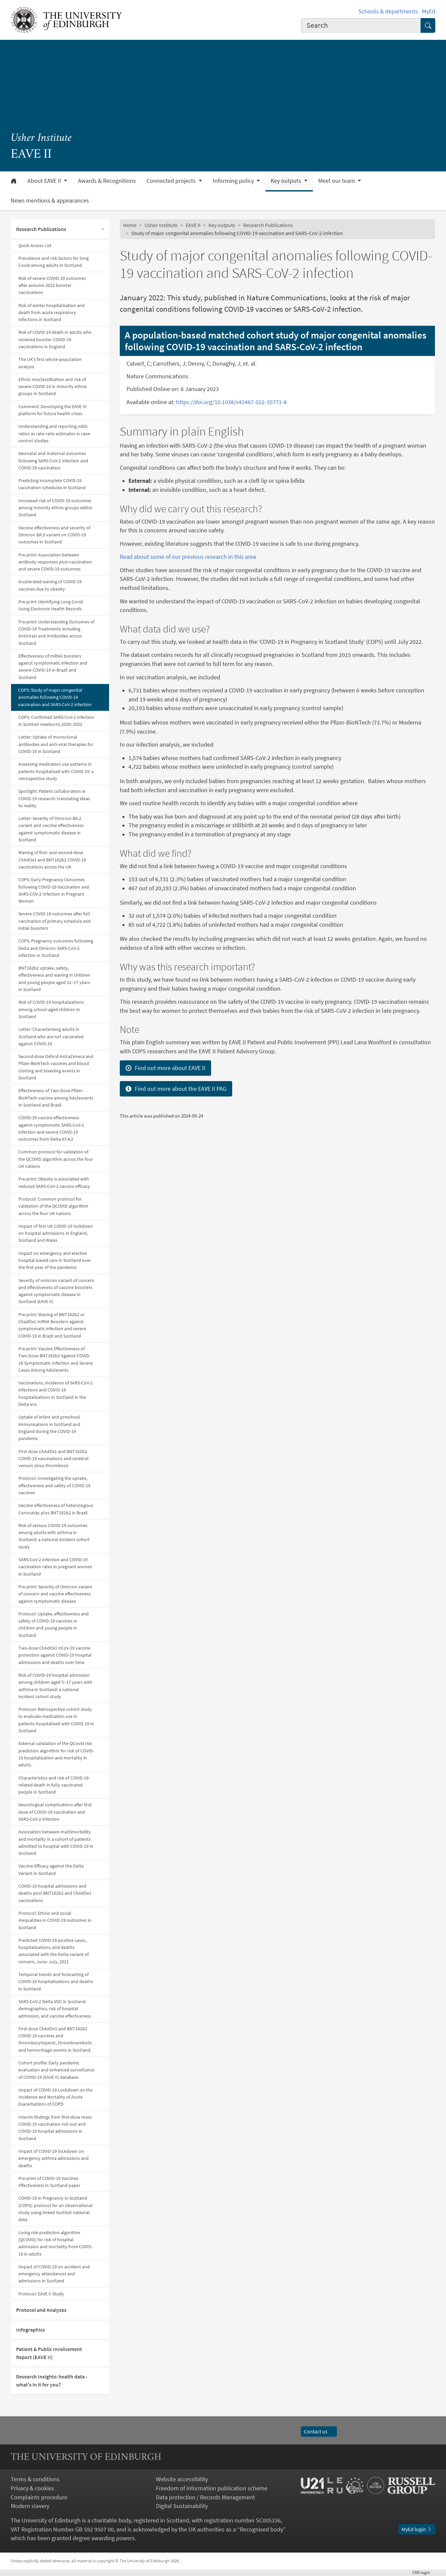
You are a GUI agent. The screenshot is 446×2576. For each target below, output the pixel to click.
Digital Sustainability (182, 2506)
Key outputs (221, 225)
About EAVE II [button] (45, 180)
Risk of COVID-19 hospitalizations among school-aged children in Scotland (51, 1009)
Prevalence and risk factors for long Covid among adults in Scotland (53, 261)
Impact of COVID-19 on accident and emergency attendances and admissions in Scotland (54, 2274)
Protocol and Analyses (41, 2310)
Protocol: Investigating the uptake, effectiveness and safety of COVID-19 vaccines (54, 1485)
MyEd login (417, 2529)
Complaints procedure (39, 2497)
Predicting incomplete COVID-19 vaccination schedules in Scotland (52, 483)
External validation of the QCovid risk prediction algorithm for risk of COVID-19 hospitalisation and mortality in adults (56, 1754)
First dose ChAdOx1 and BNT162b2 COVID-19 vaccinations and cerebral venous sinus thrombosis (53, 1458)
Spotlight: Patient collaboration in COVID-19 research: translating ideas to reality (54, 798)
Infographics (30, 2330)
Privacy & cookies (32, 2488)
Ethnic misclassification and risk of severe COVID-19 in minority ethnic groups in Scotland (52, 386)
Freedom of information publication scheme (211, 2488)
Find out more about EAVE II (165, 1068)
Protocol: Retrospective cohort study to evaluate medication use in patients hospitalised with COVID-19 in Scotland (56, 1720)
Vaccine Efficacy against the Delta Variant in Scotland (51, 1869)
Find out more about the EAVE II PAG (176, 1088)
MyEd (428, 11)
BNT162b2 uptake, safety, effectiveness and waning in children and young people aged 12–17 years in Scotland (54, 978)
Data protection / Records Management (205, 2497)
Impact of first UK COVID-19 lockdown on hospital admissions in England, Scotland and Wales (55, 1233)
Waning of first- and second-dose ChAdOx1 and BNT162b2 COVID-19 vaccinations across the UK (52, 859)
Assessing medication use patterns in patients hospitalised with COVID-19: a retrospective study (56, 771)
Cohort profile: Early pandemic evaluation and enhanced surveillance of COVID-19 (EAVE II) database (56, 2070)
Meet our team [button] (337, 180)
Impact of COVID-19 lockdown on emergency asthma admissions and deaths (53, 2158)
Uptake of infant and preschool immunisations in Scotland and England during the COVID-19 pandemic (49, 1427)
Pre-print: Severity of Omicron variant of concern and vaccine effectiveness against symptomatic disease (55, 1594)
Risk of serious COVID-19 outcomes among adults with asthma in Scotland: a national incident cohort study (54, 1536)
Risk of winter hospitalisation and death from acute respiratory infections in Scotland (51, 312)
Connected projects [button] (172, 180)
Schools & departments (388, 11)
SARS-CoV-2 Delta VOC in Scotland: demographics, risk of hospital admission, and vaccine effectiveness (54, 2008)
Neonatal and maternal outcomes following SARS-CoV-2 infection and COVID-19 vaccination (53, 460)
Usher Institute (41, 138)
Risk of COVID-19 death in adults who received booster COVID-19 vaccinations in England (55, 339)
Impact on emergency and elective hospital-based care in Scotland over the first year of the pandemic (54, 1260)
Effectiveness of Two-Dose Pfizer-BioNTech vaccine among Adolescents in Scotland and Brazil (55, 1097)
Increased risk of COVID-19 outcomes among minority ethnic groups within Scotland (55, 508)
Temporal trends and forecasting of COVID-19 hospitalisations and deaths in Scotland (55, 1981)
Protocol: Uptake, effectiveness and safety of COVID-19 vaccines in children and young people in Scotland (53, 1624)
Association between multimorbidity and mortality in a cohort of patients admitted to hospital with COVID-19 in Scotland (55, 1842)
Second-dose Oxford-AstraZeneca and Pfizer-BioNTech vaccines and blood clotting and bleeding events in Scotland (55, 1067)
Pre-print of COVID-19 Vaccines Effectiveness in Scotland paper (49, 2181)
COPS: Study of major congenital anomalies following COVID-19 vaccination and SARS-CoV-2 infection (55, 697)
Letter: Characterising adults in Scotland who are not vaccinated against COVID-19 (51, 1036)
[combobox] (361, 25)
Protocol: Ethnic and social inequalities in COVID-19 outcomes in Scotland (54, 1920)
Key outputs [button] (286, 180)
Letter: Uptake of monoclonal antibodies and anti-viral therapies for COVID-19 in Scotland (55, 744)
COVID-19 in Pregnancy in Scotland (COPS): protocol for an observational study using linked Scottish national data (55, 2208)
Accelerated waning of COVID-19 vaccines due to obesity (50, 585)
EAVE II (193, 225)
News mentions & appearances (50, 200)
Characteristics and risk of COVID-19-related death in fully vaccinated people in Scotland (54, 1785)
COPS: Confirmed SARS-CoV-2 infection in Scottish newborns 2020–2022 (56, 720)
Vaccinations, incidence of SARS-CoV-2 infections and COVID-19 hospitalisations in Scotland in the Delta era (55, 1393)
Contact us (319, 2431)
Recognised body (261, 2529)
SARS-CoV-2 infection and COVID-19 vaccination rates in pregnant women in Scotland (55, 1567)
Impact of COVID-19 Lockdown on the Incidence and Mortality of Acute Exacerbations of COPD (55, 2097)
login (423, 2572)
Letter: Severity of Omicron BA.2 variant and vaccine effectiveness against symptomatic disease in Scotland (51, 829)
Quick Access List (35, 245)
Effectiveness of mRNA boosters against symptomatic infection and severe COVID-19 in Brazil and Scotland (52, 666)
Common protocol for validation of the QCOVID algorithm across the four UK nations (55, 1159)
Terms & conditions (35, 2479)
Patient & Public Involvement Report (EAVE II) (49, 2353)
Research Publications (41, 229)
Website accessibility (182, 2479)
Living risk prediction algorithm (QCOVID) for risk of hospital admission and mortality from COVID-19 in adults (55, 2243)
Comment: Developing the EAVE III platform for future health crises (52, 409)
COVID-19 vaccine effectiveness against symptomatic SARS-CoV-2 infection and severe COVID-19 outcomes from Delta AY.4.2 (51, 1128)
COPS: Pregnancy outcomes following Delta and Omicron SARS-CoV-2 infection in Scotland (55, 948)
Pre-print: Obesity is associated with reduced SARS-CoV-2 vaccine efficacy (54, 1182)
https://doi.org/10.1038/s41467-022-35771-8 (232, 402)
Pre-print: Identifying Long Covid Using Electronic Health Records (50, 605)
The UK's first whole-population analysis (50, 362)
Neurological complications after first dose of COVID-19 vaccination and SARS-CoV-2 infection (55, 1812)
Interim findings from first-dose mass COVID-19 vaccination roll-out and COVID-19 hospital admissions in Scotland (55, 2127)
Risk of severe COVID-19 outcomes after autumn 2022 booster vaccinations (52, 285)
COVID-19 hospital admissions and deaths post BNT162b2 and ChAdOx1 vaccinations (54, 1893)
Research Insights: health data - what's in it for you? (51, 2380)
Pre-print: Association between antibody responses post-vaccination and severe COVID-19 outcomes (55, 562)
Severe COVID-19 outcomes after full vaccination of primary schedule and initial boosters (54, 921)
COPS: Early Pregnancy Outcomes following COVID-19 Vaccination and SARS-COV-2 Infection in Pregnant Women (53, 890)
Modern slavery (30, 2506)
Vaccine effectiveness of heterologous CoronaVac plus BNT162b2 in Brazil (55, 1508)
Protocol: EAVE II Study (41, 2294)
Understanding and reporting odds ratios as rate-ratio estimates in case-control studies (54, 433)
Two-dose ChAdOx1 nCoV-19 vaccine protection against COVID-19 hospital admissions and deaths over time (55, 1655)
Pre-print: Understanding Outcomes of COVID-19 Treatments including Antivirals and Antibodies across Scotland (56, 632)
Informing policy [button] (234, 180)
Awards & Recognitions (107, 180)
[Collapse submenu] (103, 229)
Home (130, 225)
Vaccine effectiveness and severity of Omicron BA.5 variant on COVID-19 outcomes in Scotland (54, 535)
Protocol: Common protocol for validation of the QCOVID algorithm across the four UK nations (53, 1206)
